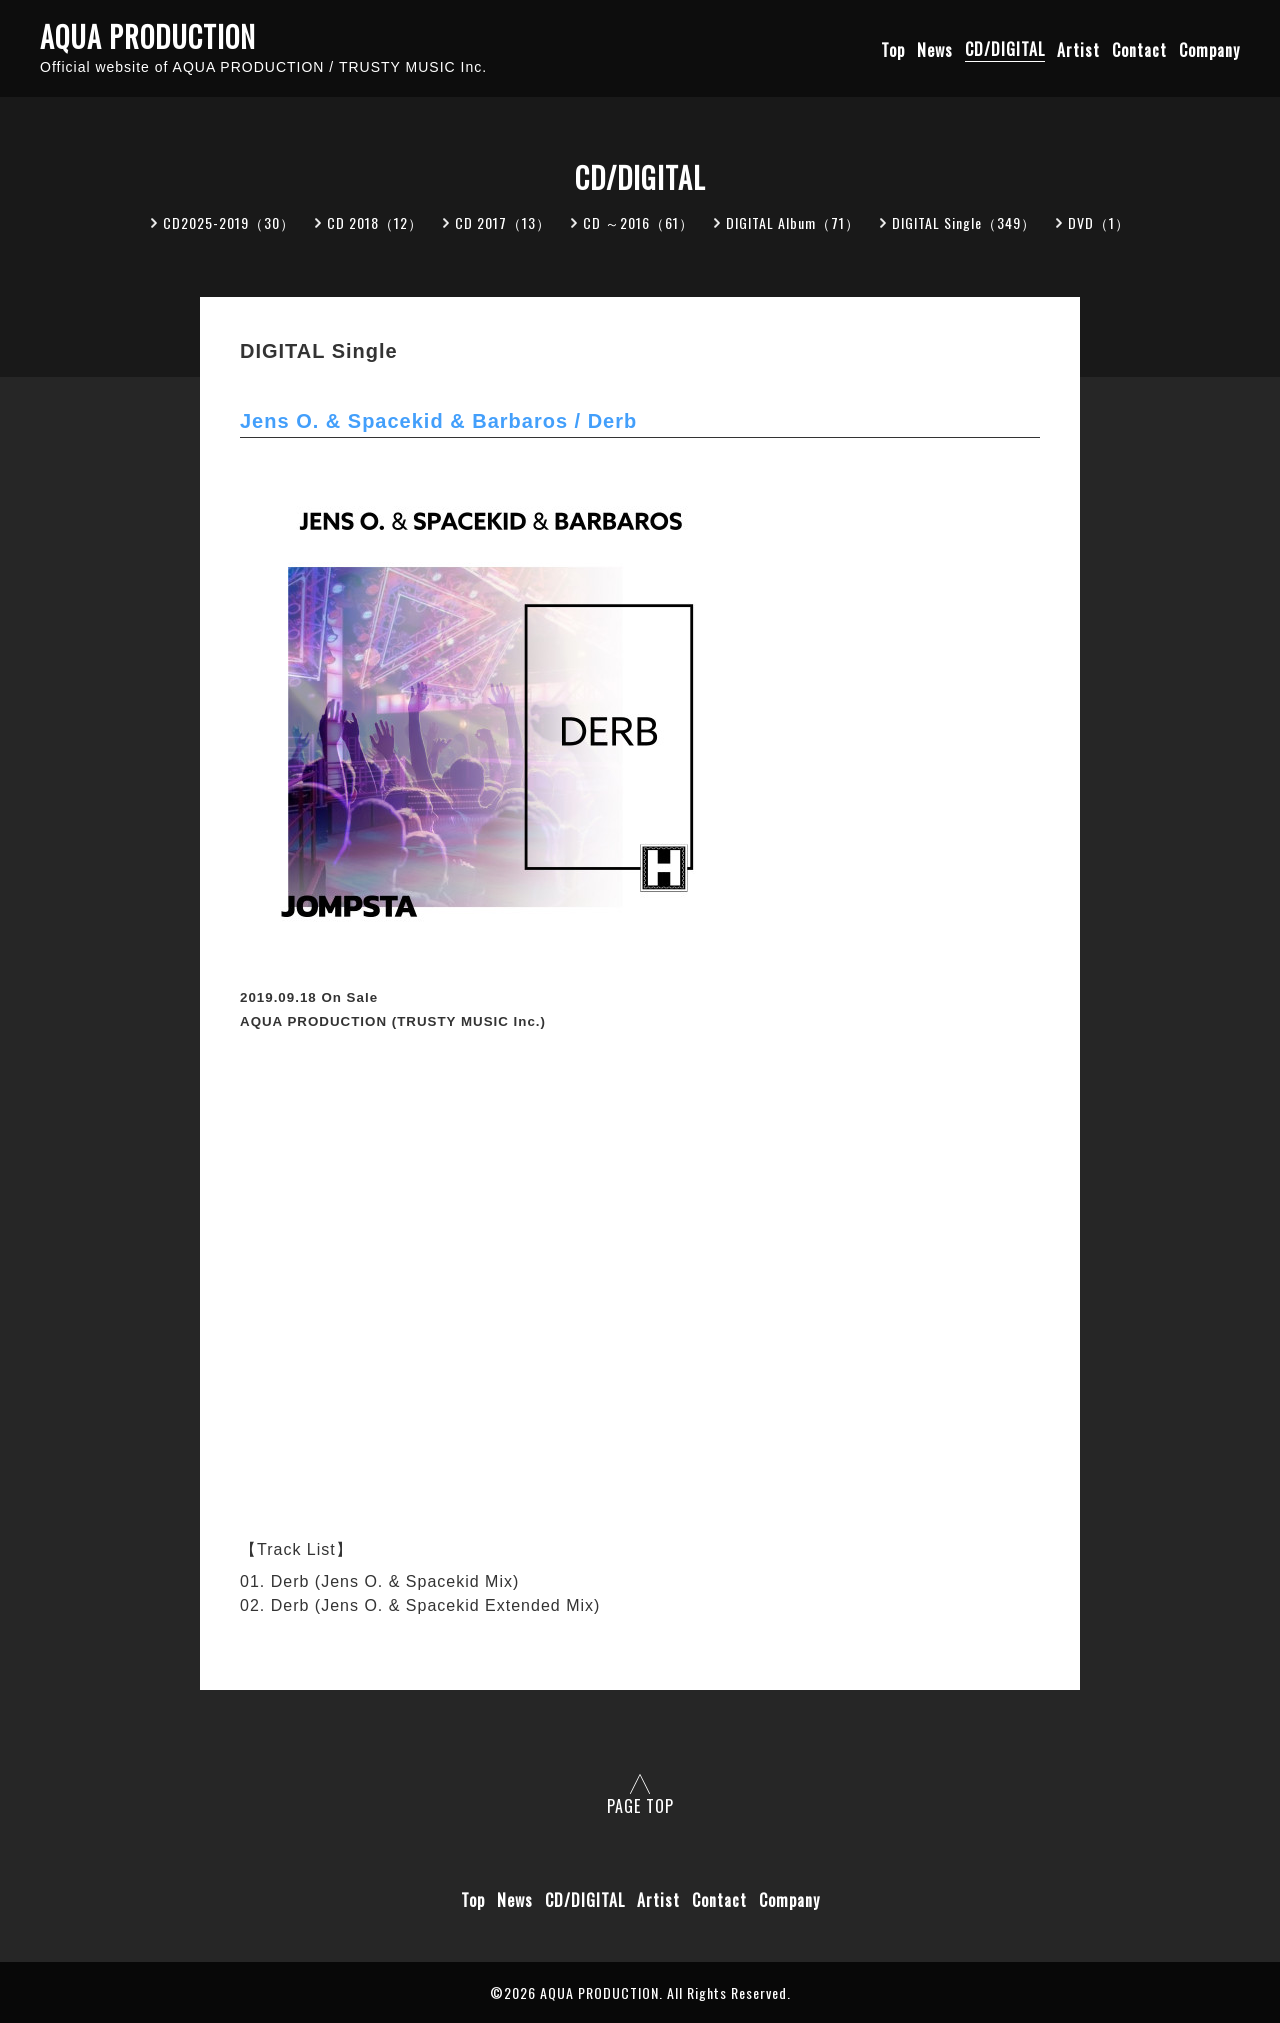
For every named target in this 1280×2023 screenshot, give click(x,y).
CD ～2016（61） (638, 222)
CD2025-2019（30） (229, 222)
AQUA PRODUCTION (148, 37)
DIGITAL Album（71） (793, 222)
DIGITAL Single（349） (964, 222)
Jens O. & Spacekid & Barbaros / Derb (438, 421)
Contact (1139, 49)
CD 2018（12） (375, 222)
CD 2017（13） (503, 222)
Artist (1078, 49)
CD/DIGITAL (1005, 49)
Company (1209, 49)
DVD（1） (1099, 222)
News (935, 49)
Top (893, 49)
